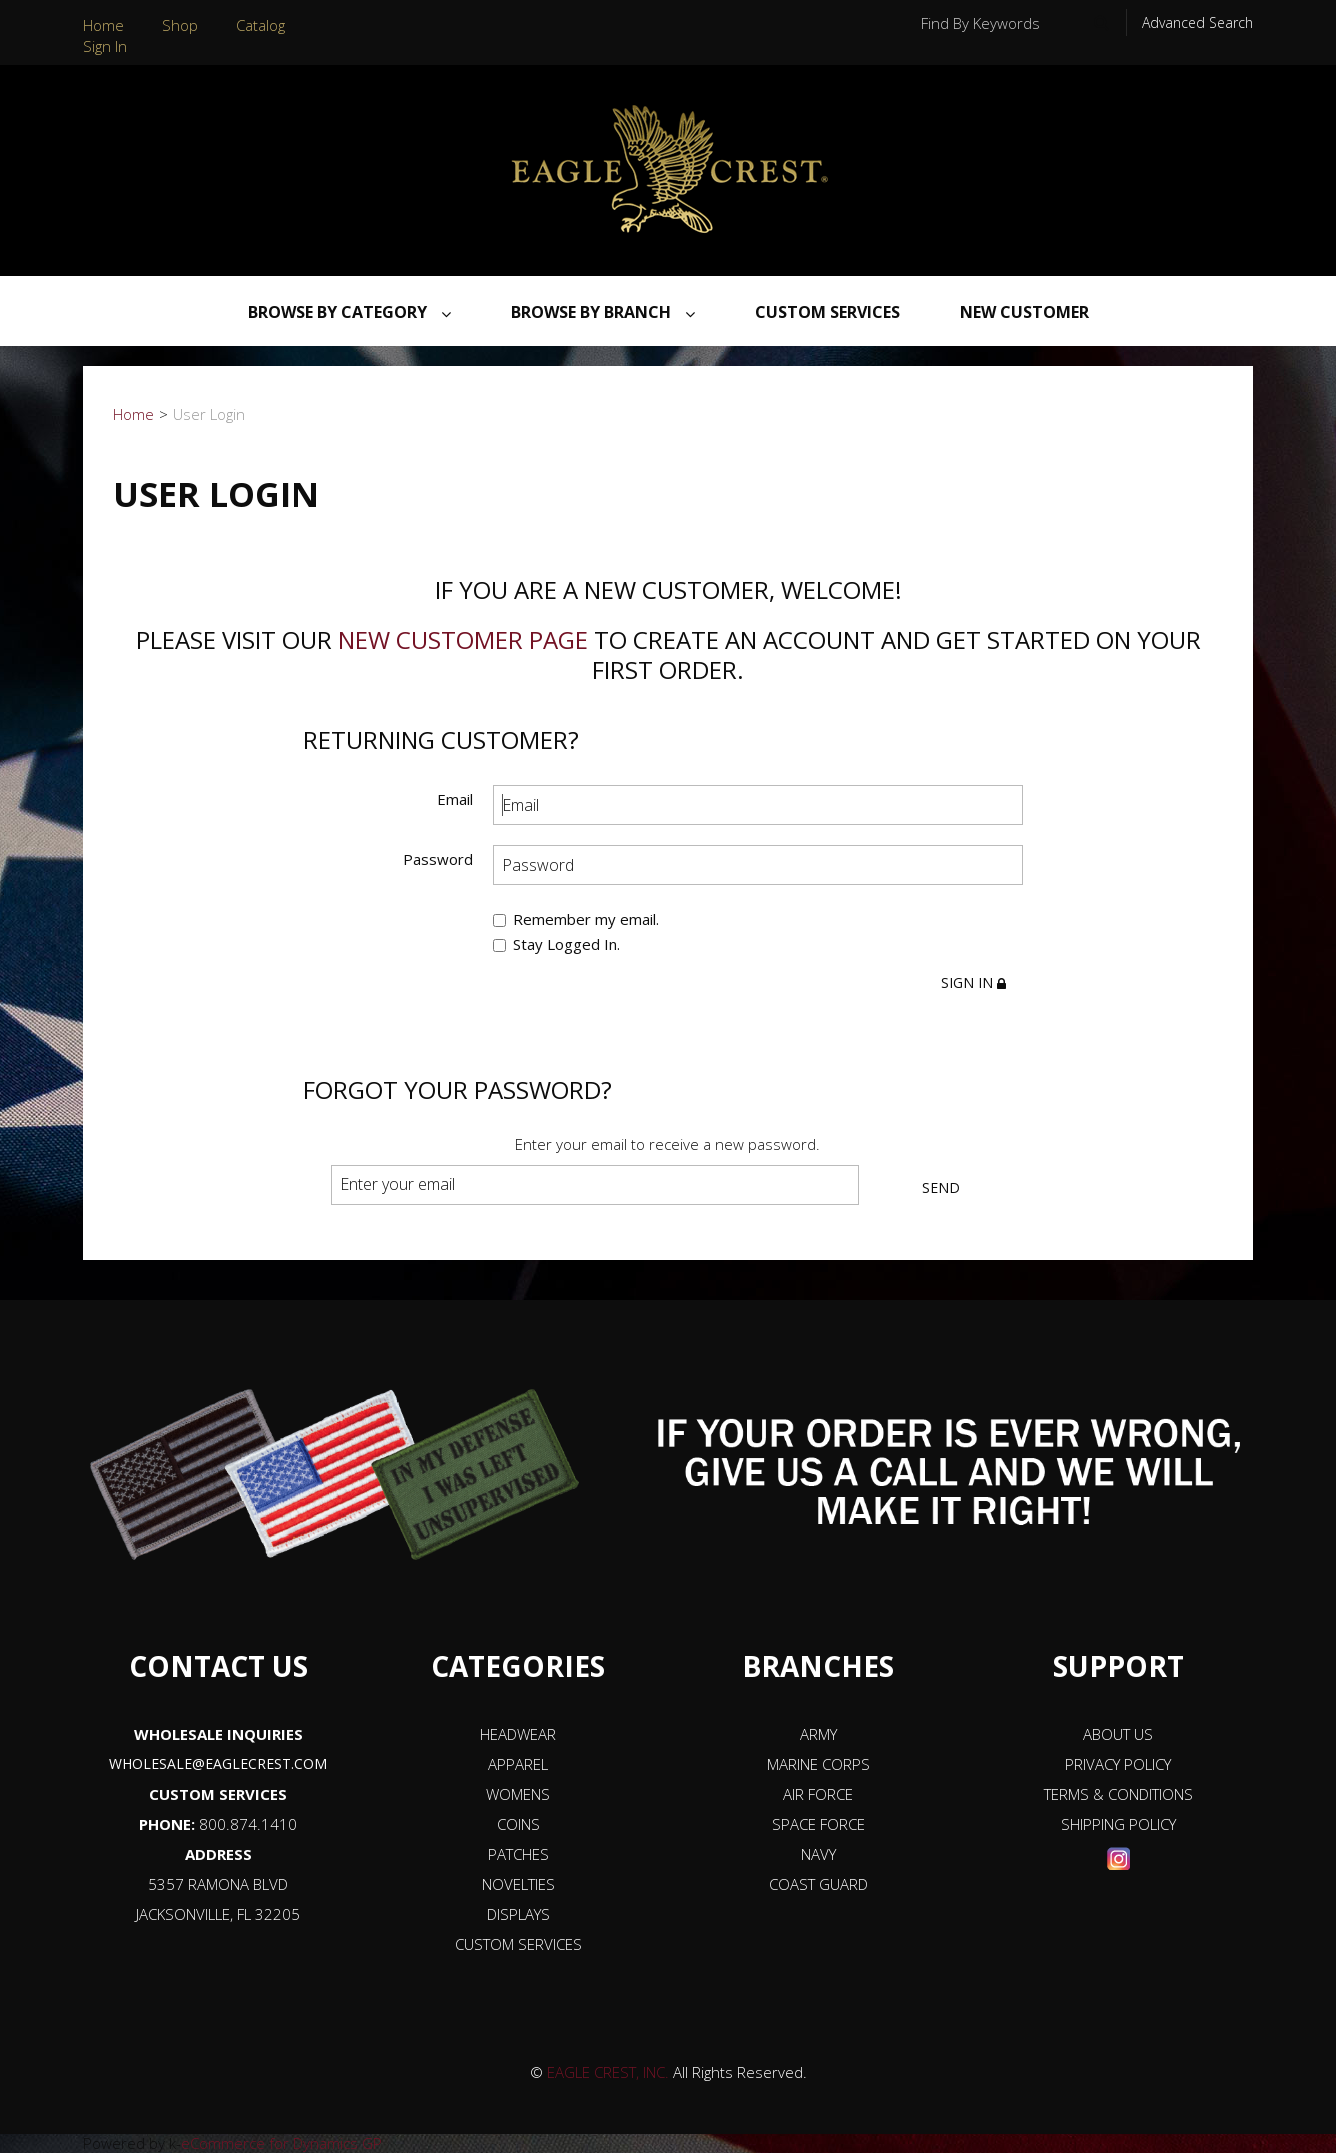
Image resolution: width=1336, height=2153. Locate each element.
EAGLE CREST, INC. (608, 2072)
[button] (1283, 2060)
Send (941, 1187)
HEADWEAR (518, 1734)
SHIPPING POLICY (1118, 1824)
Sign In (105, 46)
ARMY (818, 1734)
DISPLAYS (518, 1914)
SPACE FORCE (818, 1824)
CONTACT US (218, 1666)
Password (438, 858)
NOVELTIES (518, 1884)
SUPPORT (1118, 1666)
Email (455, 798)
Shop (180, 25)
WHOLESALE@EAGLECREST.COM (218, 1763)
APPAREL (518, 1764)
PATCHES (518, 1854)
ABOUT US (1118, 1734)
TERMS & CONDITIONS (1118, 1794)
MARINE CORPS (818, 1764)
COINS (518, 1824)
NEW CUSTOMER (1024, 312)
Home (103, 25)
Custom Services (827, 312)
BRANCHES (818, 1666)
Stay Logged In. (556, 944)
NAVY (818, 1854)
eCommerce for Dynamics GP (281, 2143)
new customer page (463, 639)
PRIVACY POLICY (1118, 1764)
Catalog (260, 25)
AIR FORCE (818, 1794)
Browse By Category (349, 312)
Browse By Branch (603, 312)
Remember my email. (576, 919)
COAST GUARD (818, 1884)
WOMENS (518, 1794)
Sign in (973, 982)
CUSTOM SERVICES (218, 1794)
